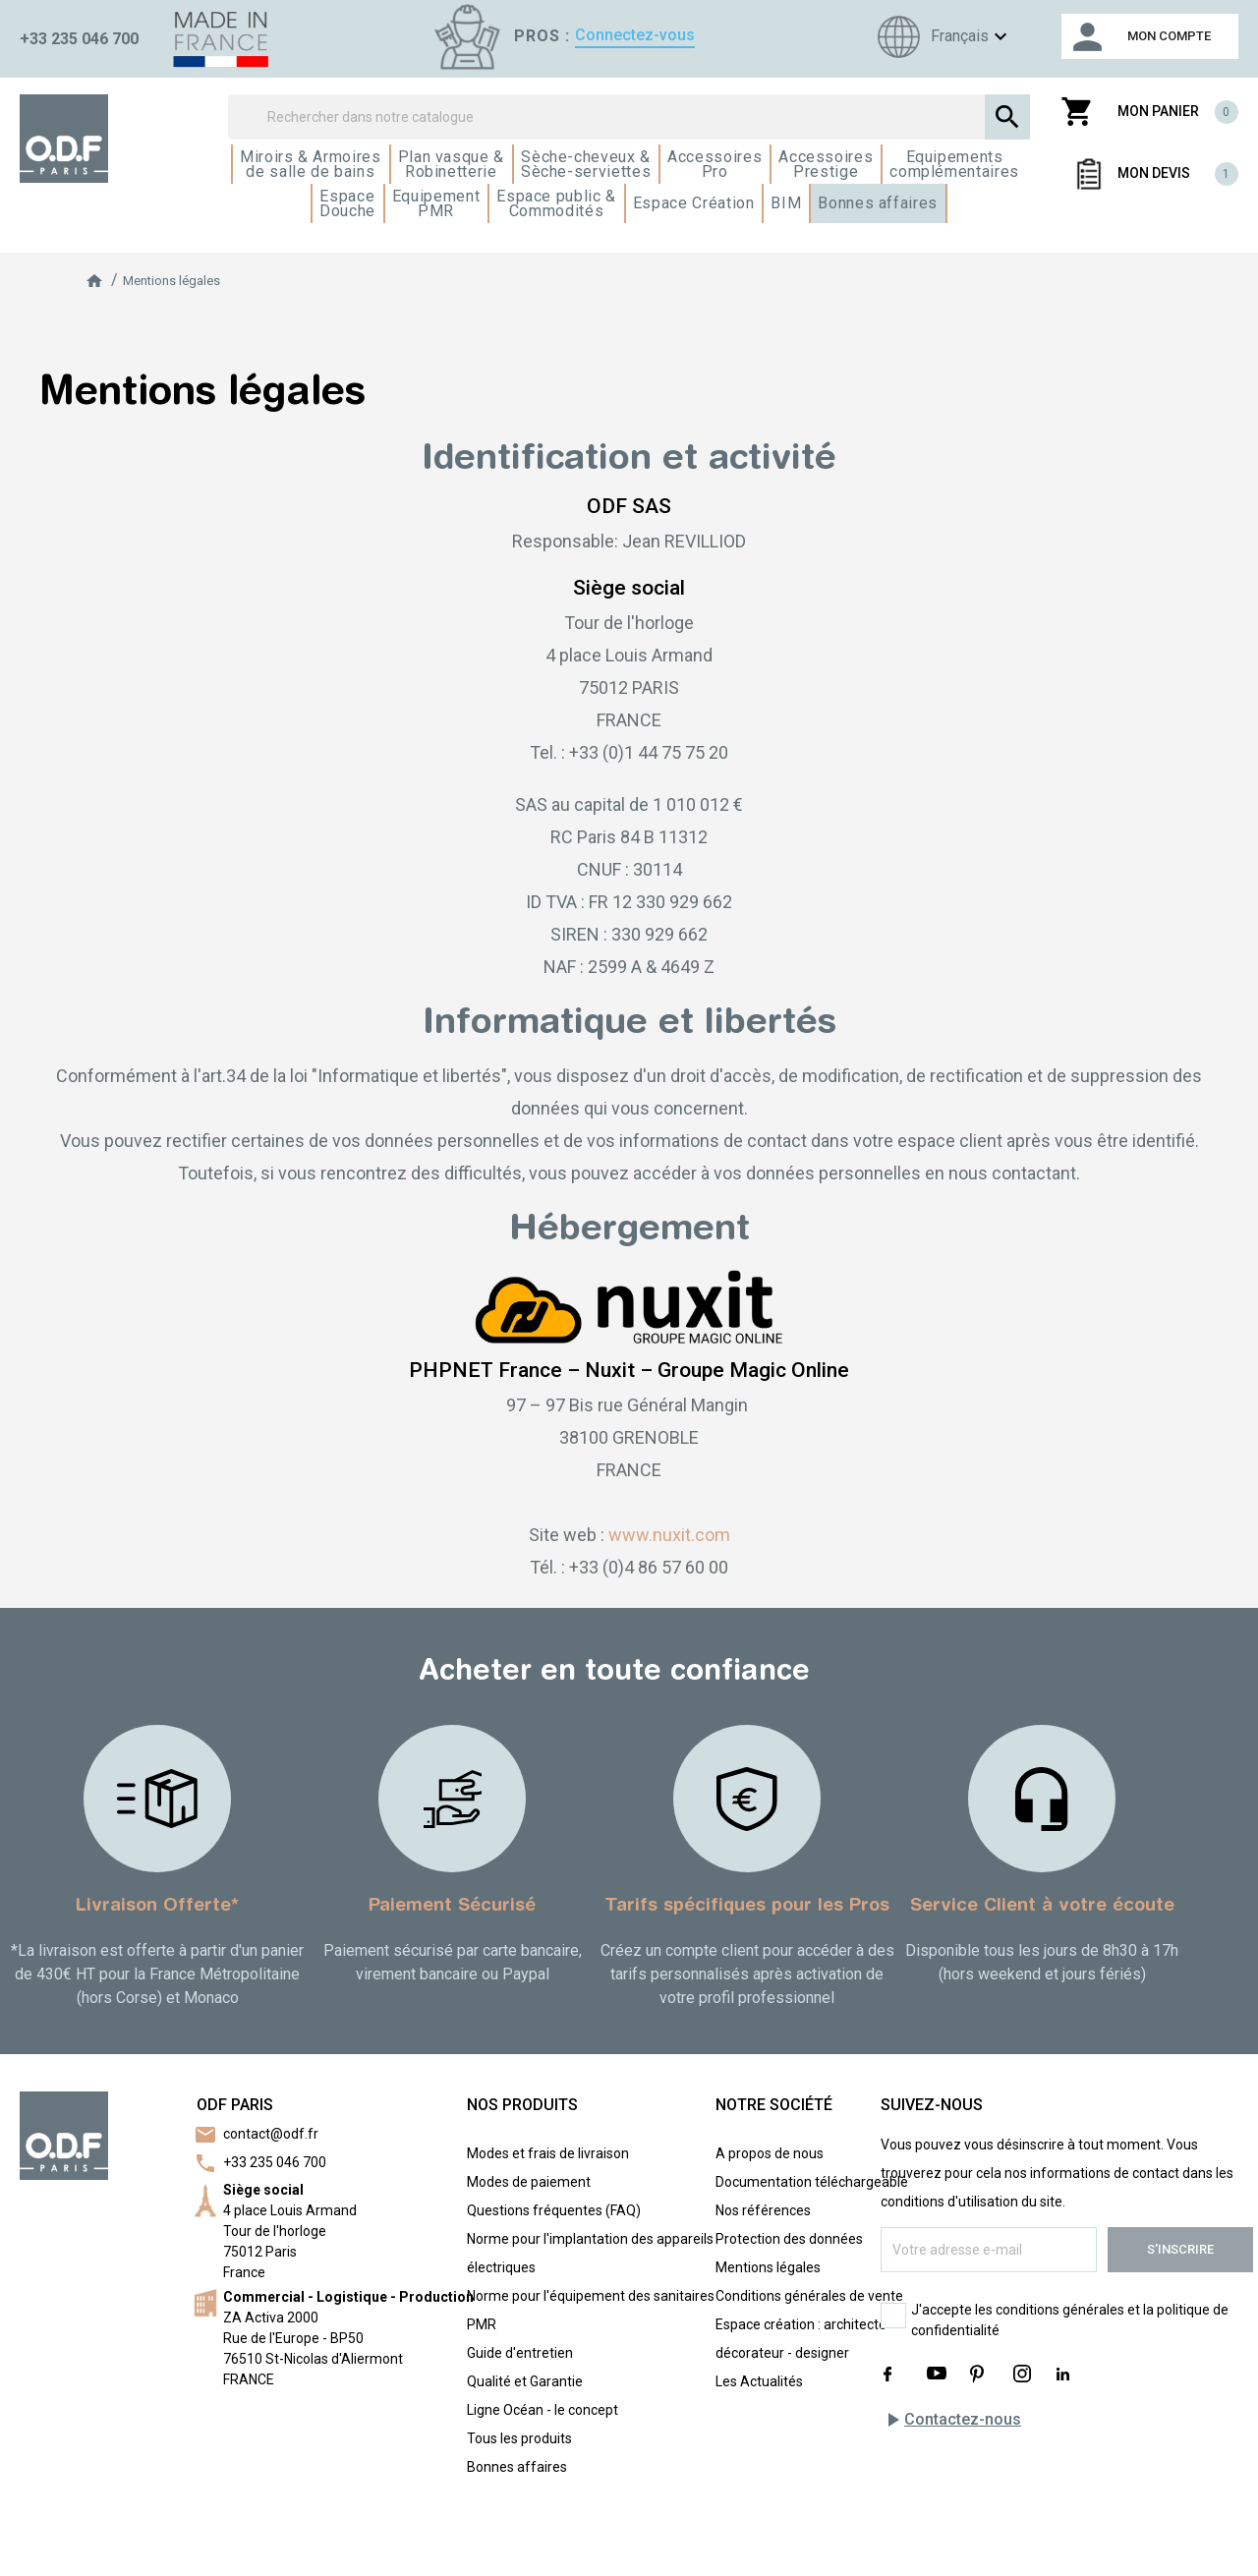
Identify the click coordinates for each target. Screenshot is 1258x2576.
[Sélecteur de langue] (939, 37)
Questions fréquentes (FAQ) (554, 2210)
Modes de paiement (529, 2182)
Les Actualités (759, 2381)
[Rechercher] (629, 117)
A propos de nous (769, 2153)
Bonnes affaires (517, 2467)
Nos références (763, 2210)
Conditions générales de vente (809, 2296)
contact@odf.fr (270, 2134)
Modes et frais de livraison (548, 2153)
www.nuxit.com (669, 1534)
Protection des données (789, 2239)
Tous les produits (519, 2438)
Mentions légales (768, 2267)
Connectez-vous (635, 35)
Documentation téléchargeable (811, 2182)
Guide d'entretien (520, 2353)
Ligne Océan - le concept (542, 2410)
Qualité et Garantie (525, 2381)
